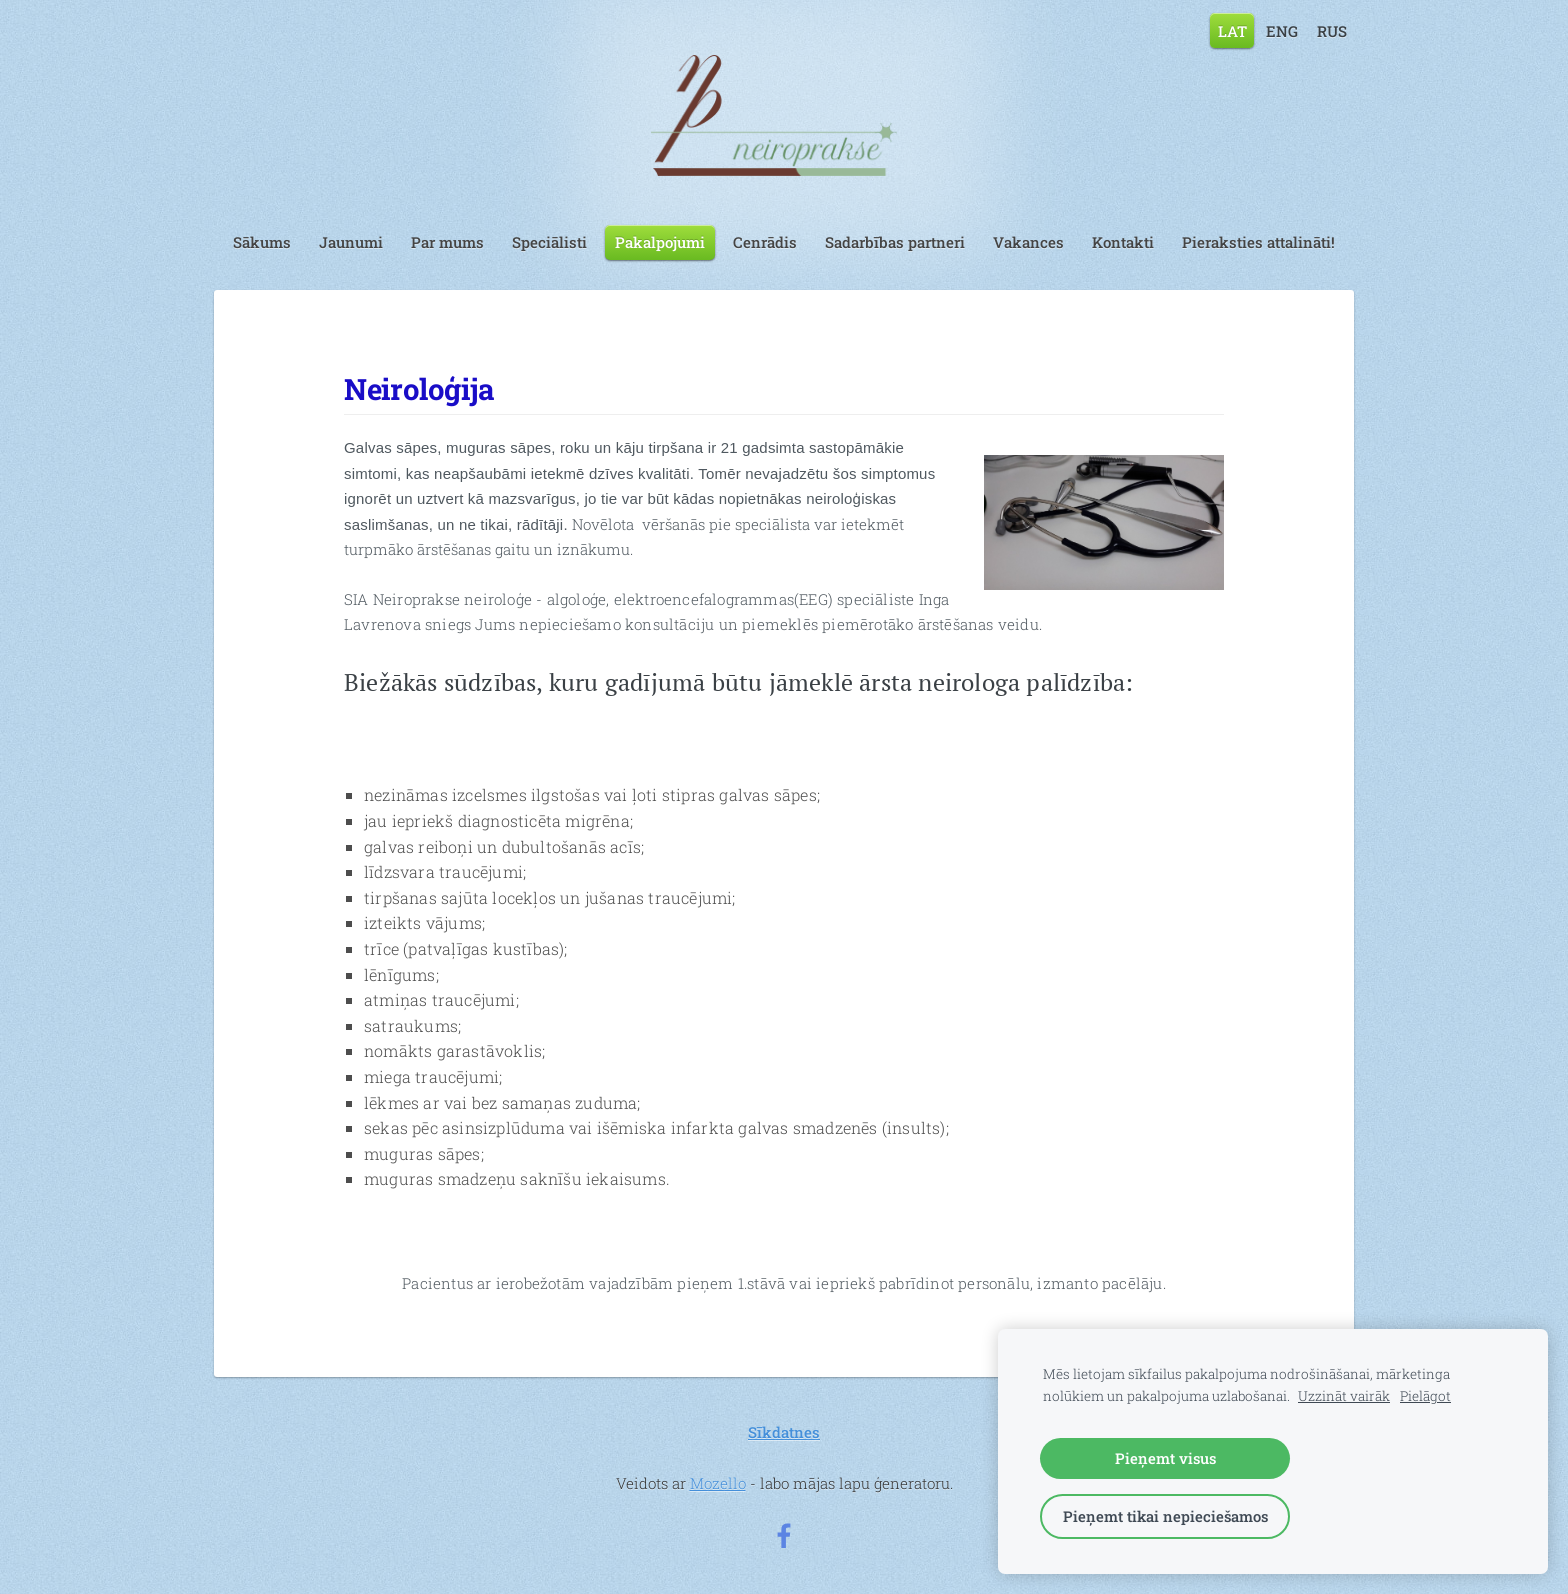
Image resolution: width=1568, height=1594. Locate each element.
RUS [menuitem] (1332, 30)
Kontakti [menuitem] (1123, 242)
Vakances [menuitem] (1028, 242)
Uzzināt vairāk (1344, 1396)
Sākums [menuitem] (262, 242)
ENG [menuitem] (1282, 30)
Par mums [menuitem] (447, 242)
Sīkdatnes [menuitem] (784, 1432)
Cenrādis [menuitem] (765, 242)
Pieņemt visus (1165, 1458)
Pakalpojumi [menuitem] (660, 242)
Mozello (718, 1483)
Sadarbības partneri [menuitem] (895, 242)
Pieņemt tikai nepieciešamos (1165, 1516)
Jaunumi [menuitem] (351, 242)
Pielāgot (1425, 1396)
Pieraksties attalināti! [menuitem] (1258, 242)
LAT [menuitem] (1232, 30)
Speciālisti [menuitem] (549, 242)
